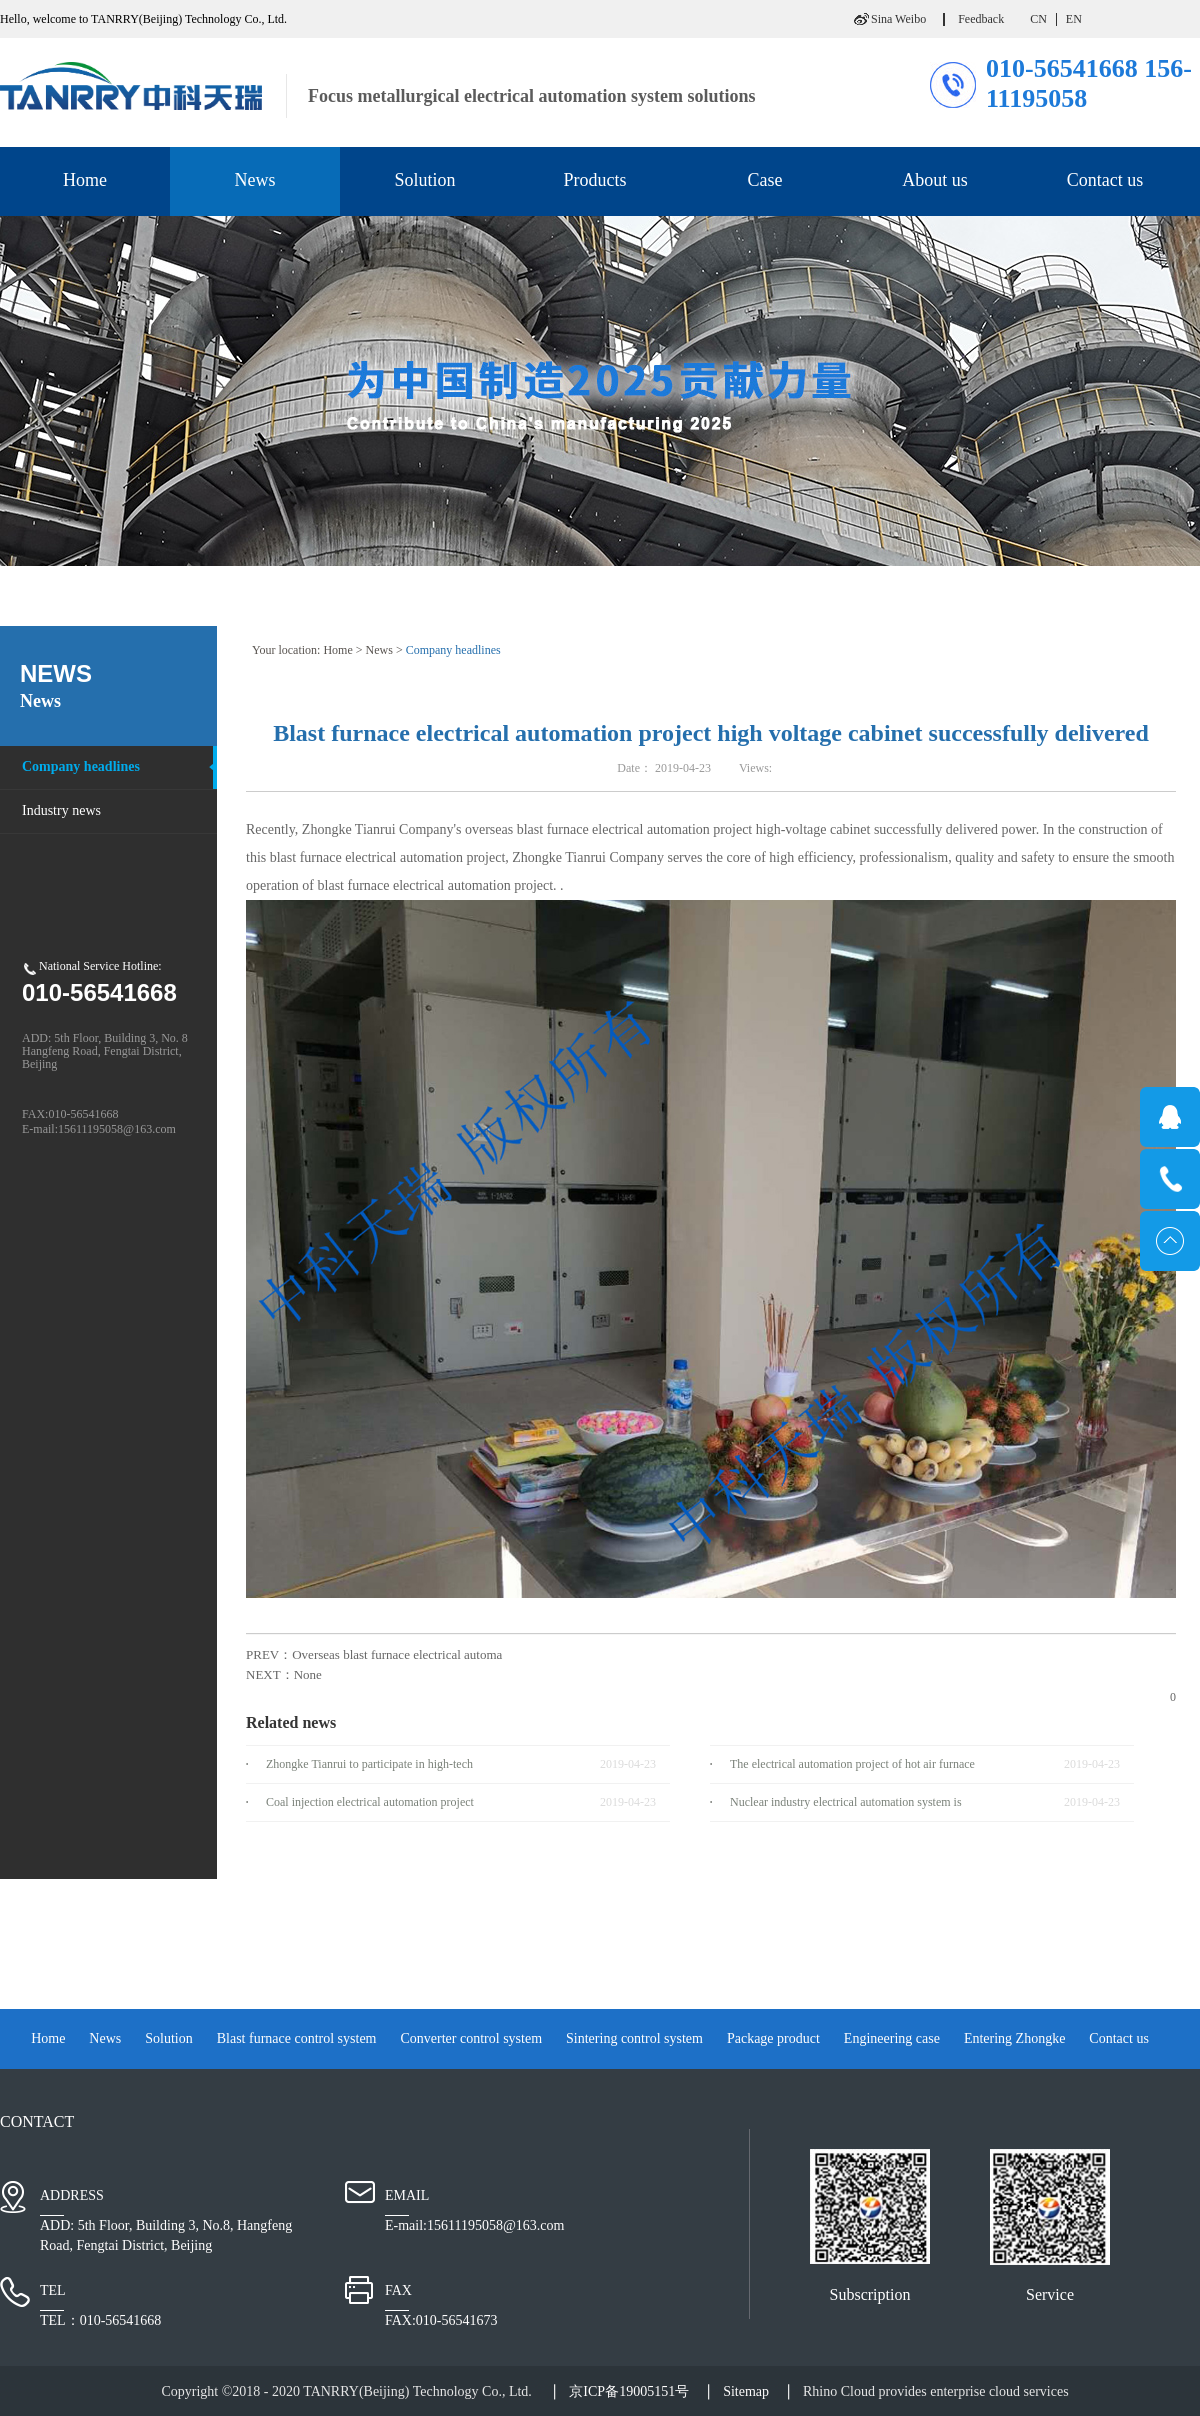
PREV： (374, 1654)
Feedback (981, 19)
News (379, 650)
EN (1074, 19)
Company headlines (453, 650)
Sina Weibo (898, 19)
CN (1038, 19)
